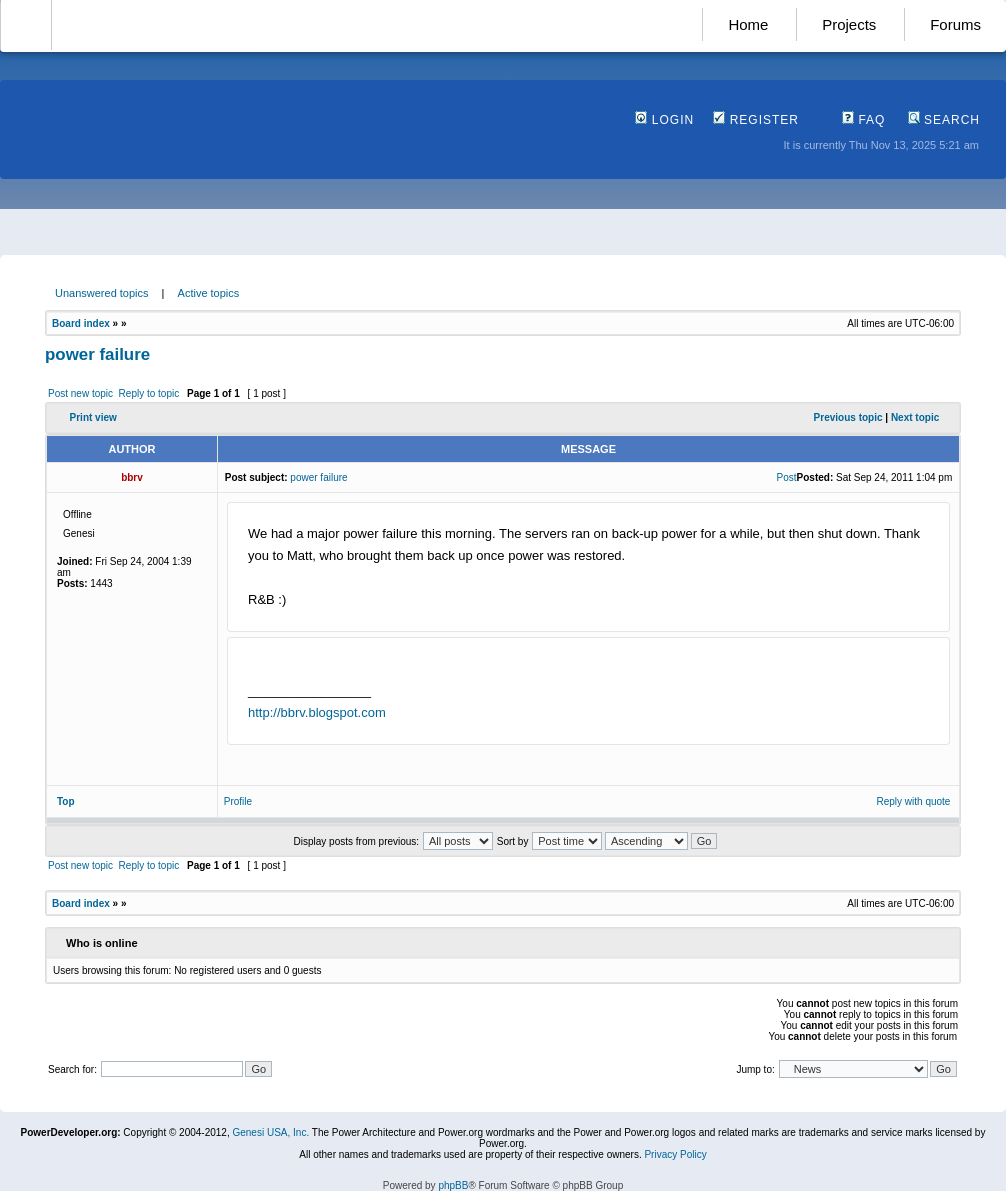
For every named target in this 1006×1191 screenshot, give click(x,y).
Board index (81, 323)
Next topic (915, 417)
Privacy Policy (675, 1154)
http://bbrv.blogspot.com (317, 712)
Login (664, 120)
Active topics (209, 293)
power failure (97, 354)
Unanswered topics (102, 293)
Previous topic (848, 417)
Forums (955, 24)
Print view (93, 417)
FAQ (863, 120)
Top (66, 801)
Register (756, 120)
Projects (849, 24)
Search (944, 120)
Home (748, 24)
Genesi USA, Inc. (270, 1132)
